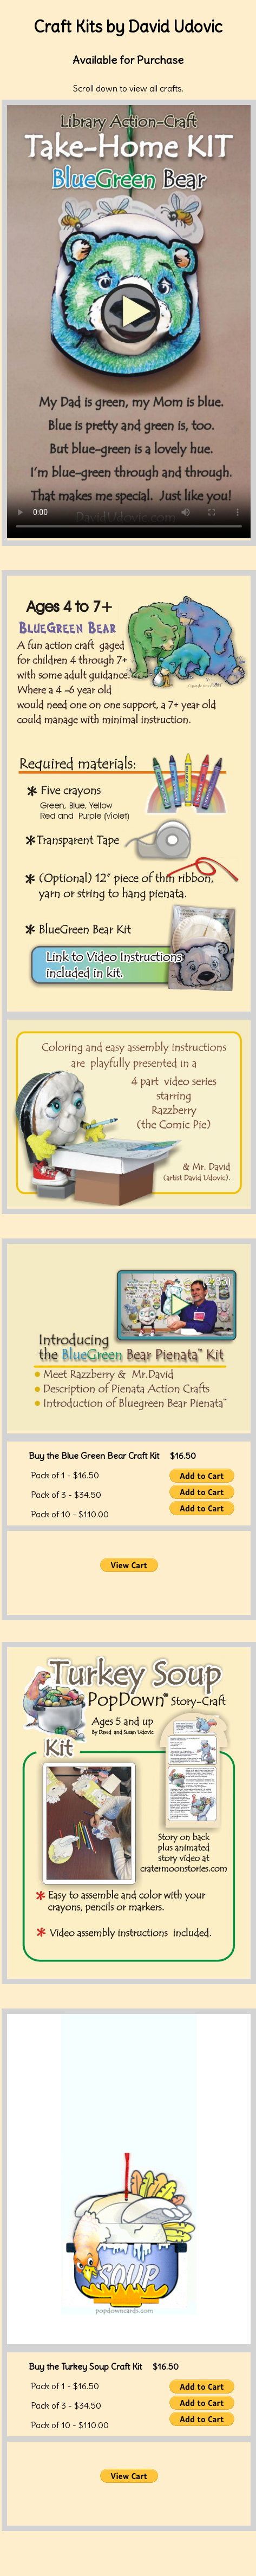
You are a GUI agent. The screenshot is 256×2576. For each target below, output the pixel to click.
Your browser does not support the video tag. (129, 321)
